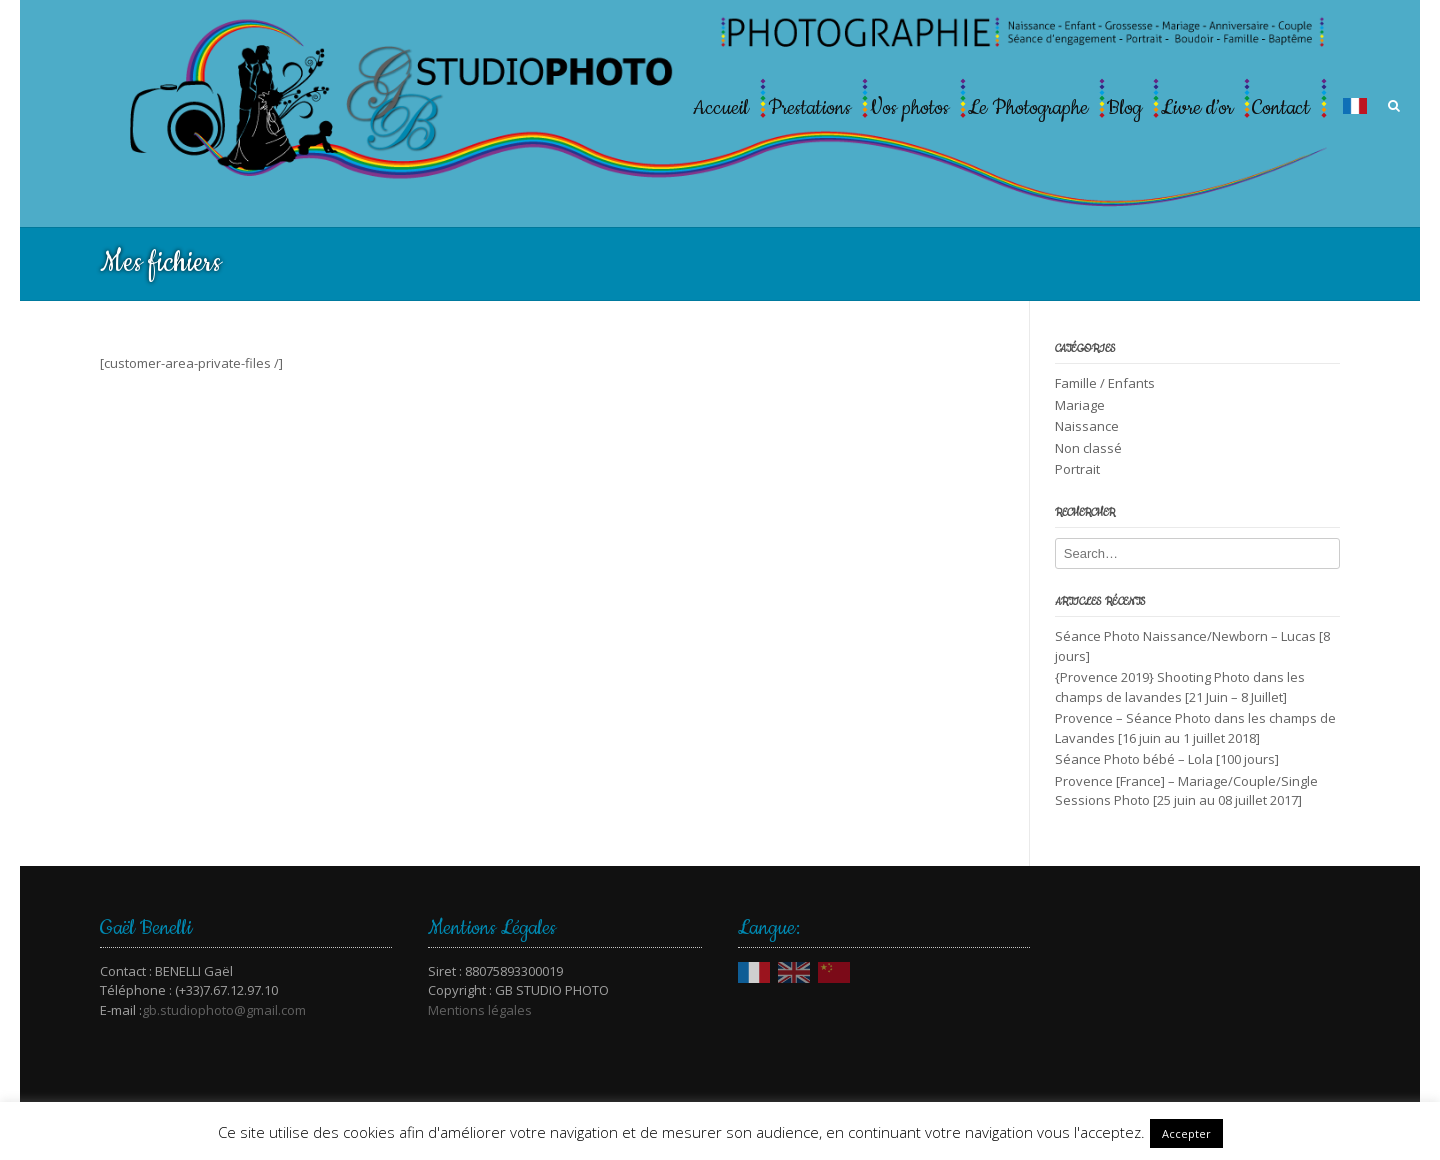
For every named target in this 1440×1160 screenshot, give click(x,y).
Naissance (1087, 426)
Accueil (721, 108)
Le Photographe (1028, 108)
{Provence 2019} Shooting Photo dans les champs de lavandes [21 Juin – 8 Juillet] (1180, 687)
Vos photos (909, 108)
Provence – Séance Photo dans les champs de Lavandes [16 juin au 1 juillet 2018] (1195, 728)
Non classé (1088, 448)
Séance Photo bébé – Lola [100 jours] (1167, 759)
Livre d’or (1197, 108)
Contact (1281, 108)
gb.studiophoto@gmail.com (224, 1010)
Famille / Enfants (1105, 383)
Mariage (1080, 405)
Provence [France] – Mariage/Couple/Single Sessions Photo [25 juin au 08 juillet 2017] (1186, 791)
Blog (1124, 108)
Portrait (1077, 469)
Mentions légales (480, 1010)
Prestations (809, 108)
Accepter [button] (1186, 1133)
